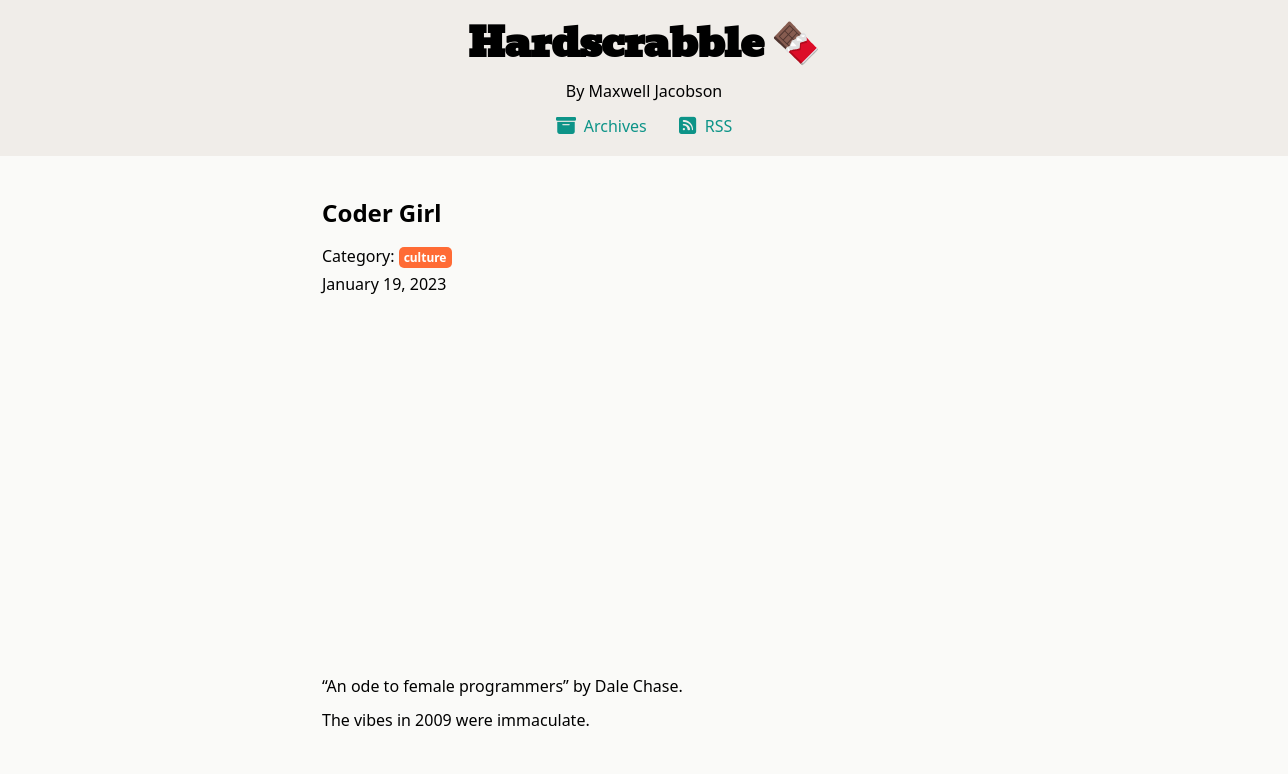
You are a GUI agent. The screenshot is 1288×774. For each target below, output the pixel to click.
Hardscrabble (615, 43)
